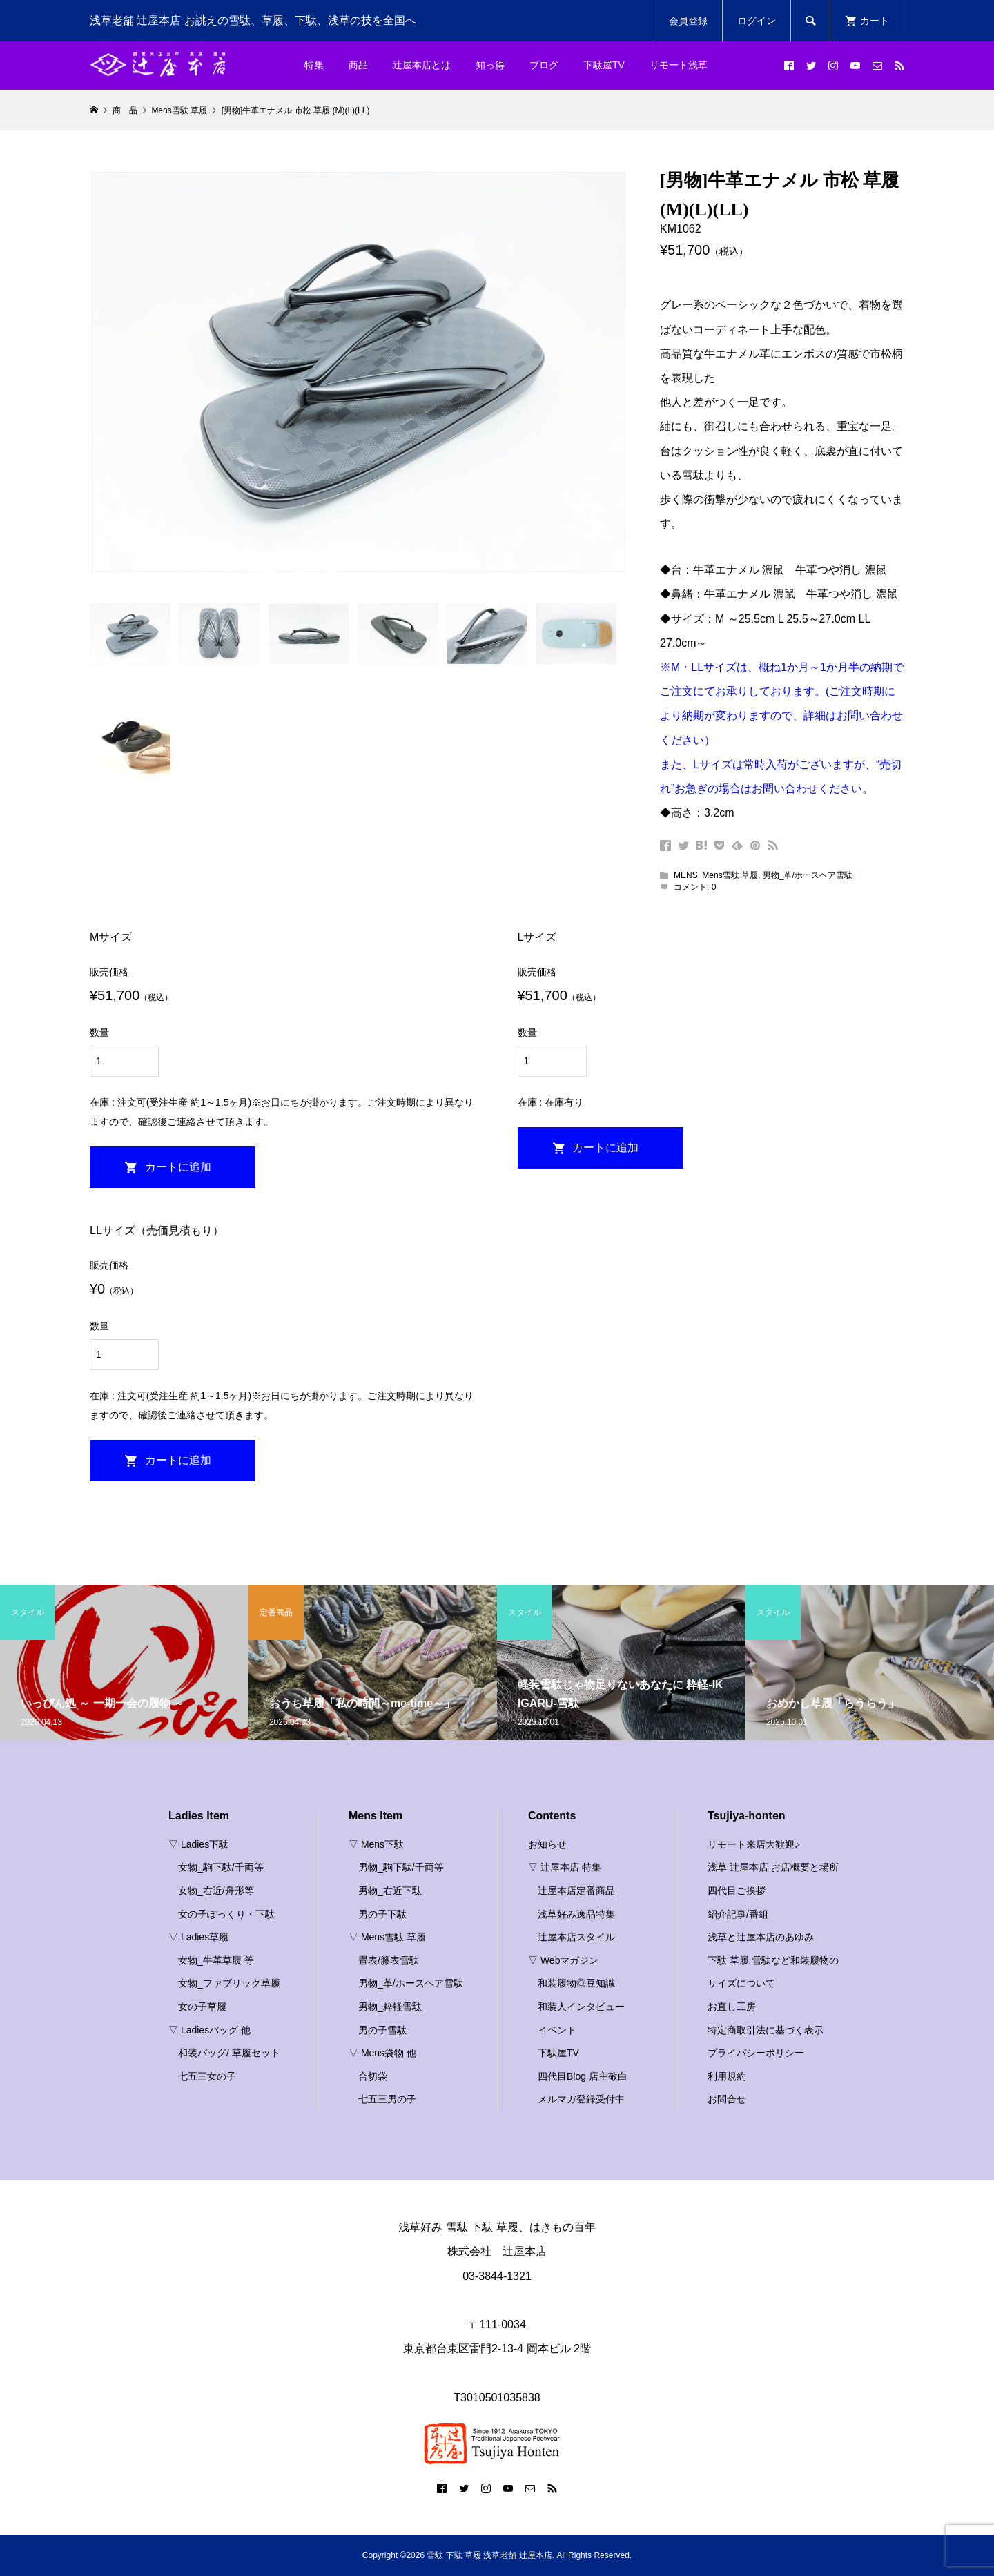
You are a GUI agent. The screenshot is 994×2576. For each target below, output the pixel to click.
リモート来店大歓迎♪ (753, 1844)
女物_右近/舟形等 (216, 1890)
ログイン (756, 20)
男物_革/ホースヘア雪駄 (807, 875)
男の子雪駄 (382, 2030)
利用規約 (727, 2076)
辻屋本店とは (422, 64)
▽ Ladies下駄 (198, 1844)
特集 (314, 64)
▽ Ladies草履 (198, 1936)
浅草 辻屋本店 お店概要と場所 (773, 1867)
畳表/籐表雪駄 (388, 1960)
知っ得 (490, 64)
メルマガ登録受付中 (581, 2099)
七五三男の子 (387, 2099)
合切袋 (372, 2076)
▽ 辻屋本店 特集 (564, 1867)
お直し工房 (732, 2006)
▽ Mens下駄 (376, 1844)
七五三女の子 (207, 2076)
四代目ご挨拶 (737, 1890)
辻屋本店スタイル (576, 1936)
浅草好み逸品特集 (576, 1914)
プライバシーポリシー (756, 2052)
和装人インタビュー (581, 2006)
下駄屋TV (604, 64)
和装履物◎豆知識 (576, 1983)
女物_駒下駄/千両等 (221, 1867)
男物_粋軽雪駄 (390, 2006)
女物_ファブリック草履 (229, 1983)
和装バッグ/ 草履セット (229, 2052)
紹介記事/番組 (738, 1914)
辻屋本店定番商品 (576, 1890)
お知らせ (547, 1844)
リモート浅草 (679, 64)
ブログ (543, 64)
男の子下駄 (382, 1914)
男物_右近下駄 (390, 1890)
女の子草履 (202, 2006)
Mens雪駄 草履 (730, 875)
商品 (358, 64)
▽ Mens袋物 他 (382, 2052)
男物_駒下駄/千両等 (401, 1867)
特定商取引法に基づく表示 (766, 2030)
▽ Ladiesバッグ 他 (209, 2030)
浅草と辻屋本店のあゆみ (761, 1936)
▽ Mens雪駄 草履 (387, 1936)
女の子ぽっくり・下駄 (226, 1914)
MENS (686, 875)
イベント (557, 2030)
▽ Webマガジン (563, 1960)
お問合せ (727, 2099)
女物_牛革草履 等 (216, 1960)
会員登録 (688, 20)
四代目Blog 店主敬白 (582, 2076)
